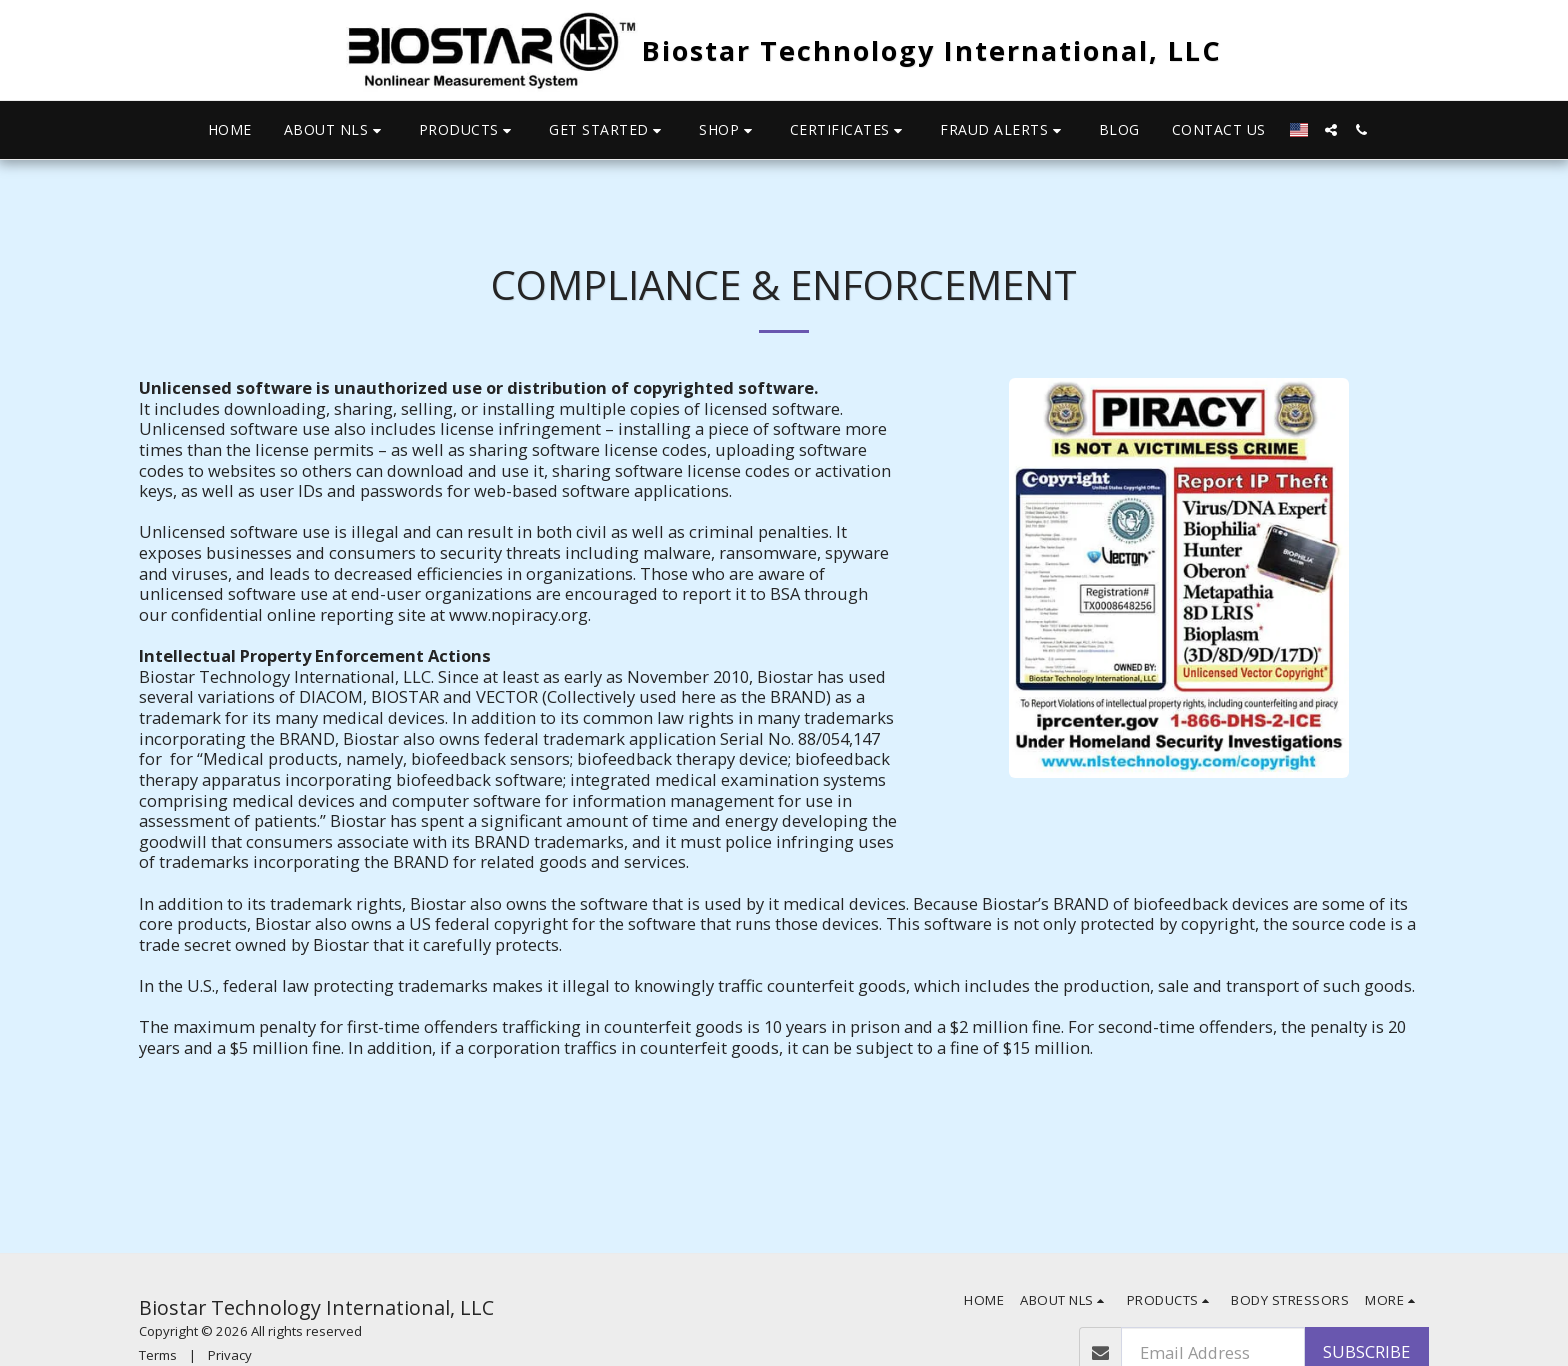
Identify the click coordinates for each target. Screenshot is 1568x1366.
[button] (335, 130)
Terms (158, 1355)
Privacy (230, 1355)
